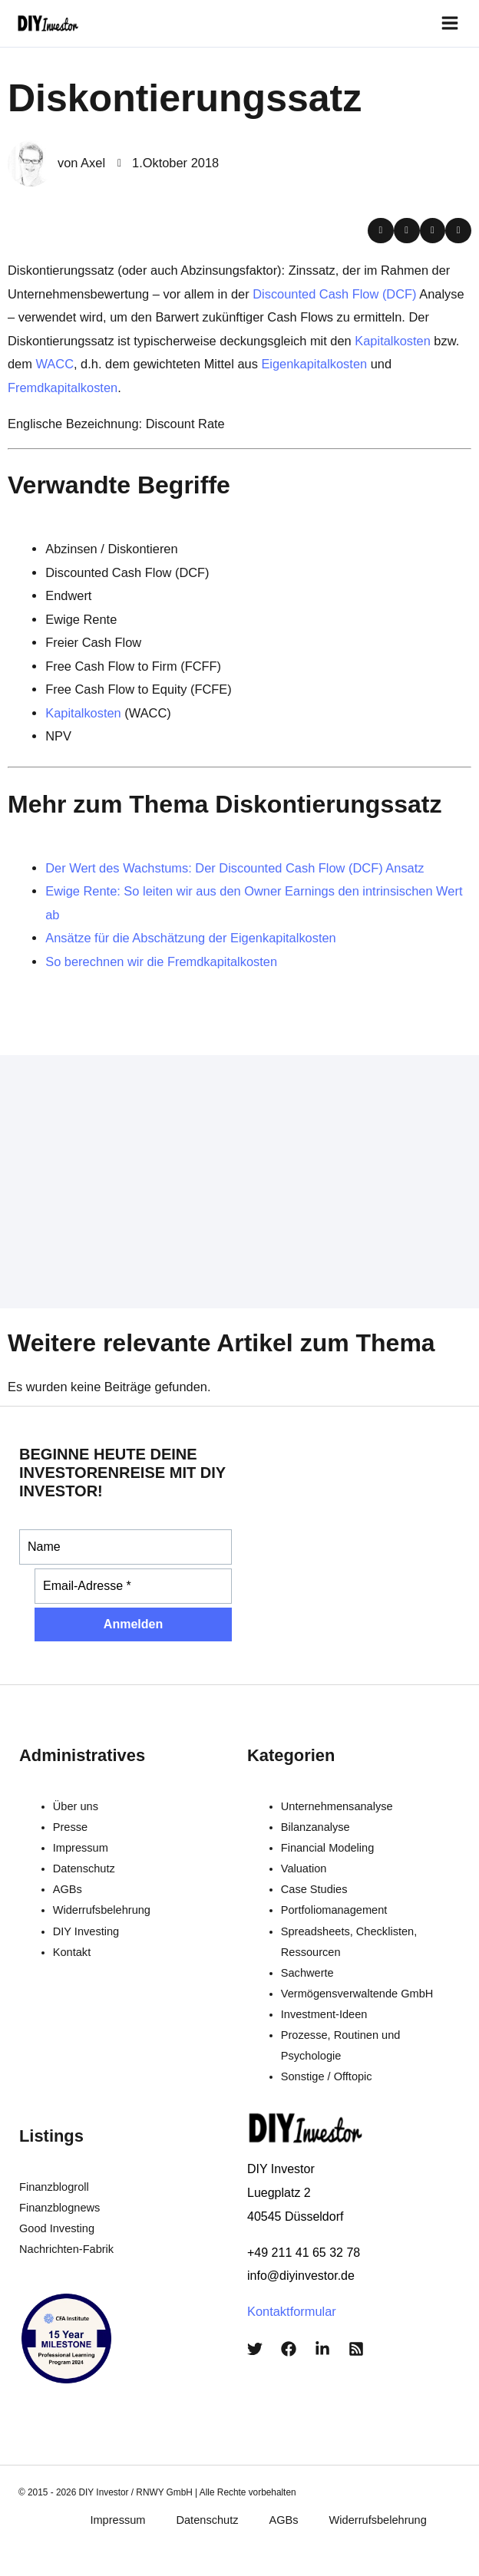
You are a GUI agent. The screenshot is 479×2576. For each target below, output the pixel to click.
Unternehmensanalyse (337, 1806)
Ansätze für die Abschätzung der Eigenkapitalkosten (190, 938)
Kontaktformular (291, 2311)
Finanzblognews (59, 2208)
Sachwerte (307, 1973)
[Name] (125, 1547)
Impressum (80, 1848)
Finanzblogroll (54, 2187)
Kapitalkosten (393, 341)
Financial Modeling (328, 1848)
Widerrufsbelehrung (101, 1910)
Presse (70, 1827)
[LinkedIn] (322, 2349)
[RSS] (356, 2349)
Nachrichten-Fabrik (66, 2249)
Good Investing (56, 2228)
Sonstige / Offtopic (326, 2076)
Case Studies (314, 1889)
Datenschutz (84, 1868)
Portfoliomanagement (334, 1910)
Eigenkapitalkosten (314, 364)
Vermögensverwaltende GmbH (357, 1993)
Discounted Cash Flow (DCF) (334, 294)
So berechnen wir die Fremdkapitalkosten (161, 961)
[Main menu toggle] (449, 23)
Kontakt (72, 1952)
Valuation (304, 1868)
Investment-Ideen (324, 2014)
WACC (54, 364)
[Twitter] (255, 2349)
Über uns (75, 1806)
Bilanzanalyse (315, 1827)
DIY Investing (86, 1931)
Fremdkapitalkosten (62, 387)
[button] (381, 231)
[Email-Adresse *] (133, 1586)
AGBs (67, 1889)
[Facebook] (288, 2349)
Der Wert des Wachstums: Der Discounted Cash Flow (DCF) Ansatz (234, 868)
